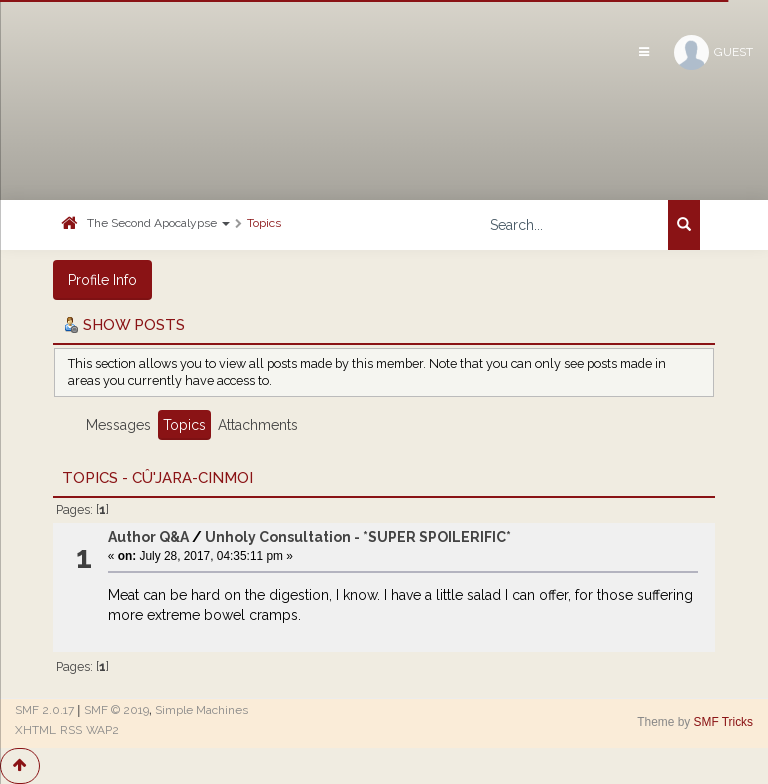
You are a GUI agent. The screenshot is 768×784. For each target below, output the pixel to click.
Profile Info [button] (102, 280)
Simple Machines (201, 710)
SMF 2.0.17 (44, 710)
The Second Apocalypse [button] (158, 223)
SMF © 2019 (116, 710)
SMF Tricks (723, 722)
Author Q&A (148, 537)
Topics (264, 223)
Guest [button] (713, 52)
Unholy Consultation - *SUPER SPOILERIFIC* (358, 537)
